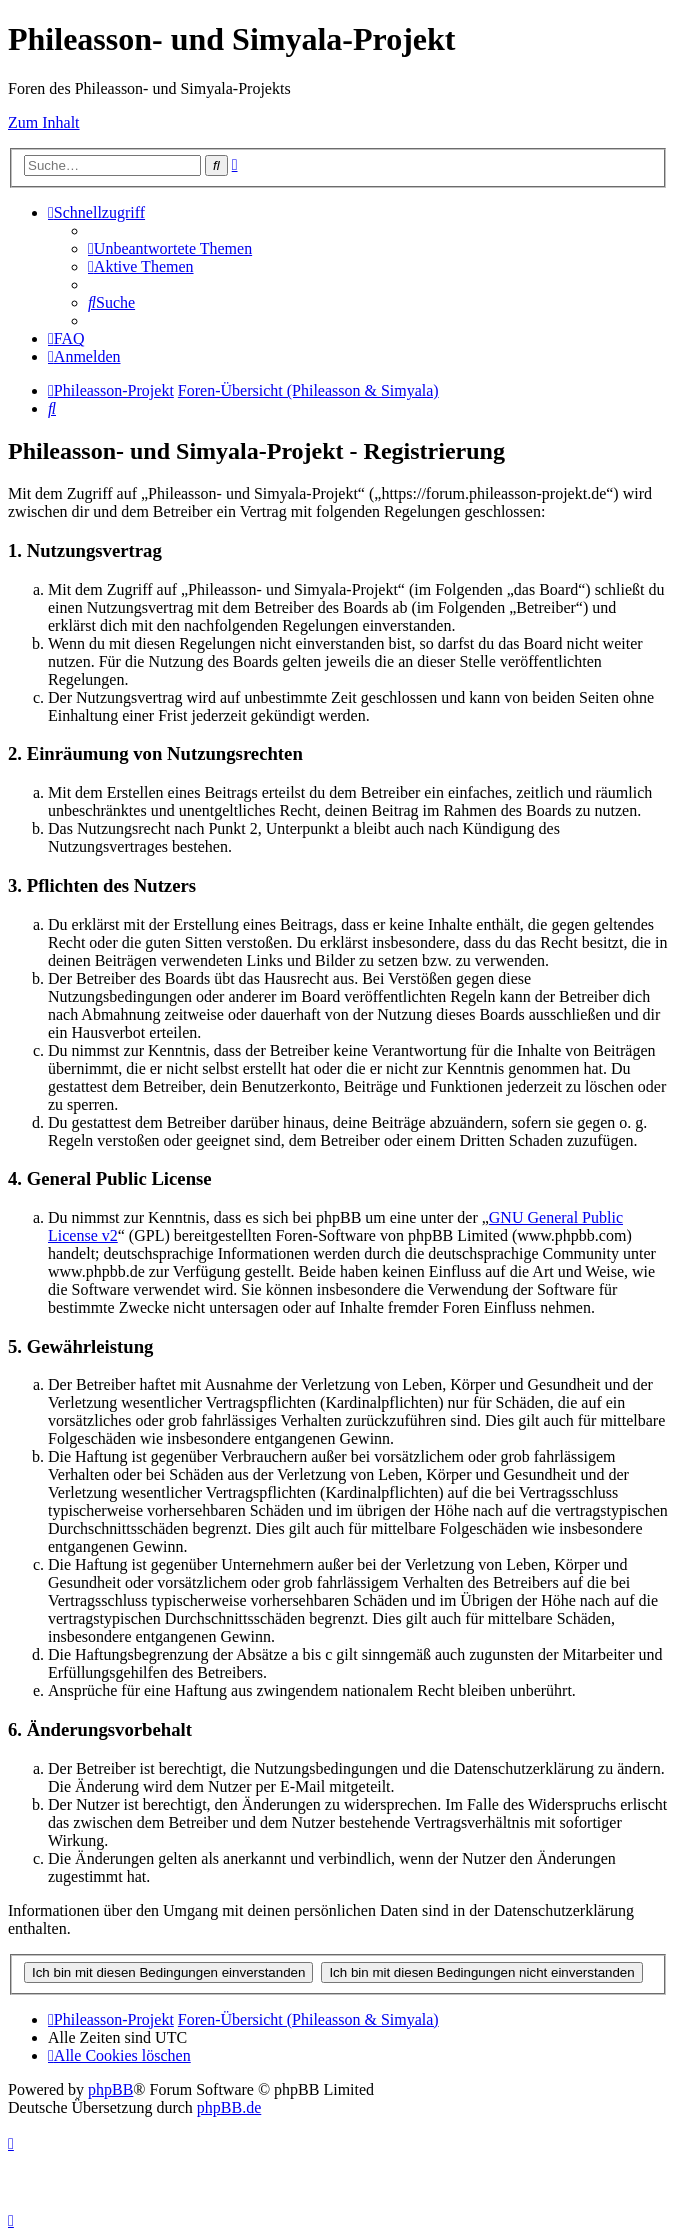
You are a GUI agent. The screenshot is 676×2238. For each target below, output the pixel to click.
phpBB (110, 2089)
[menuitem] (170, 248)
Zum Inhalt (44, 122)
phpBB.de (229, 2107)
